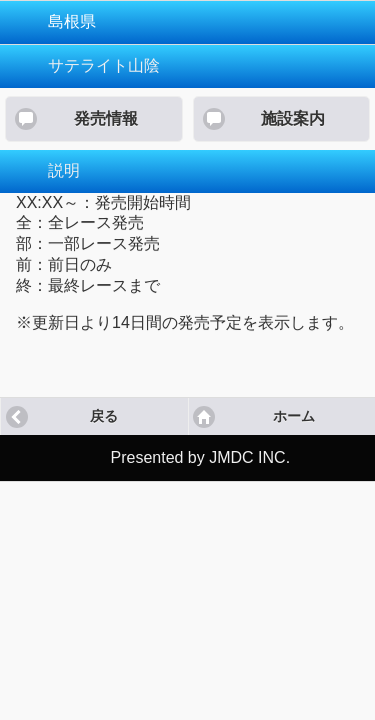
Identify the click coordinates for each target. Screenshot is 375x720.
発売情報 (106, 118)
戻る (104, 416)
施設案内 (293, 118)
